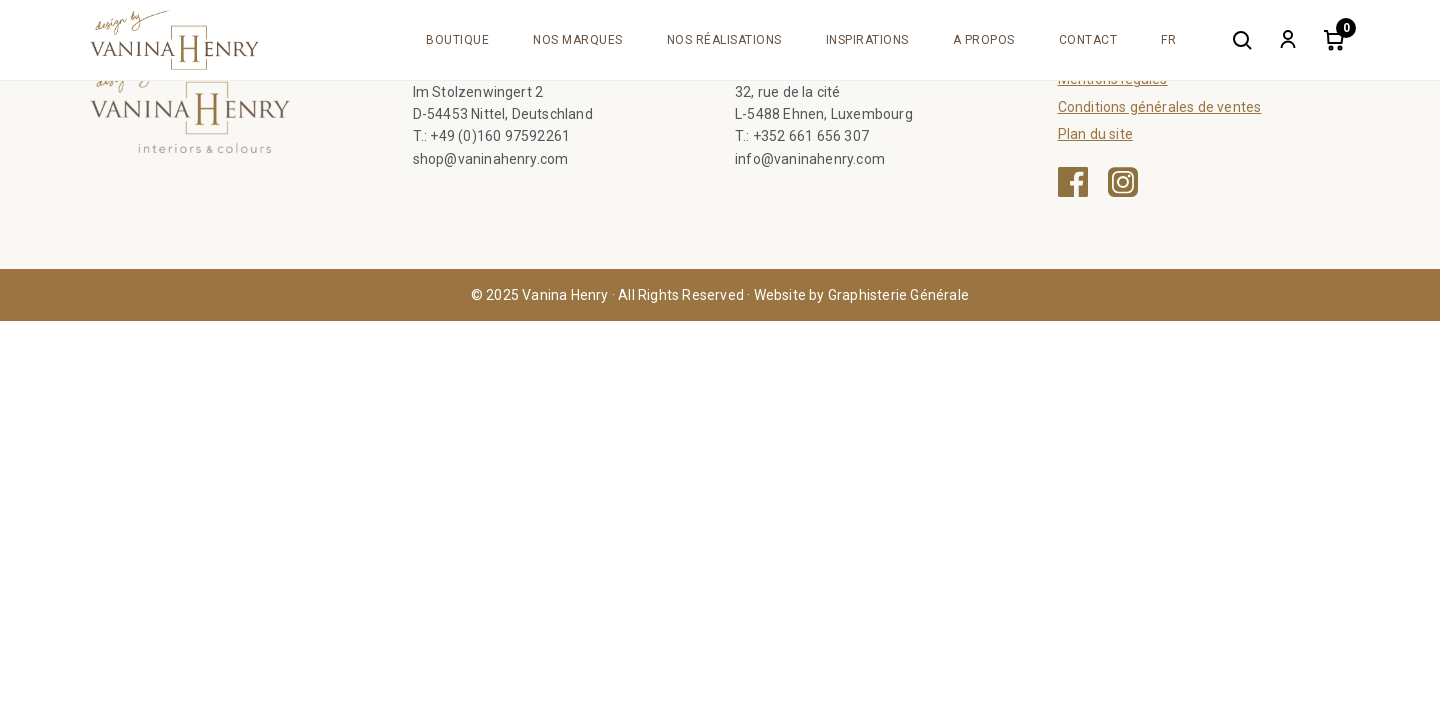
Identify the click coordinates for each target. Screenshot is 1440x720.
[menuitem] (1168, 40)
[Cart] (1334, 40)
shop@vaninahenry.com (491, 159)
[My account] (1288, 40)
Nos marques (578, 40)
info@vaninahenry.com (810, 159)
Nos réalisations (724, 40)
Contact (1088, 40)
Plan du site (1095, 134)
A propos (984, 40)
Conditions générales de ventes (1160, 107)
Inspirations (867, 40)
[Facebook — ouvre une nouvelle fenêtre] (1073, 182)
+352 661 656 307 (811, 136)
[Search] (1242, 40)
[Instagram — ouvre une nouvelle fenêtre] (1123, 182)
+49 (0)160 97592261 (500, 136)
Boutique (457, 40)
